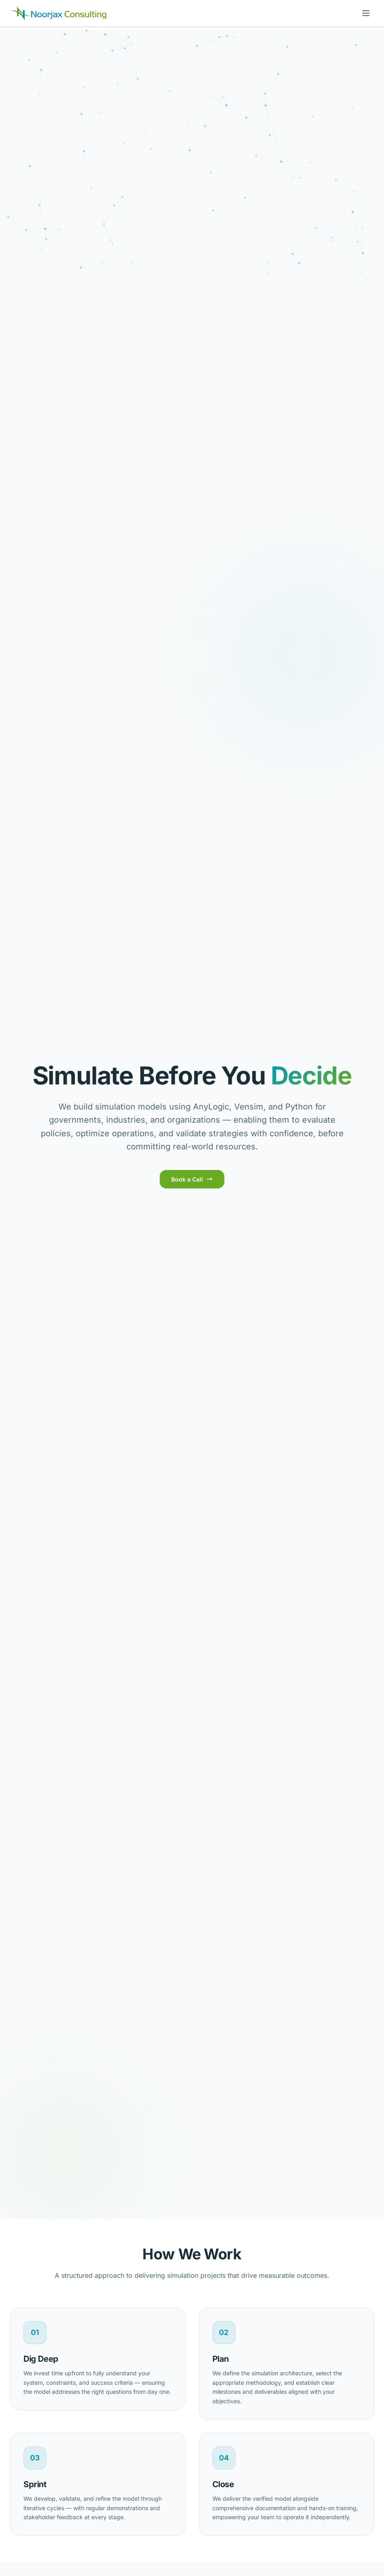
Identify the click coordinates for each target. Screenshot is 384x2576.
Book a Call (192, 1179)
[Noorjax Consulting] (59, 13)
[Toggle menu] (366, 13)
